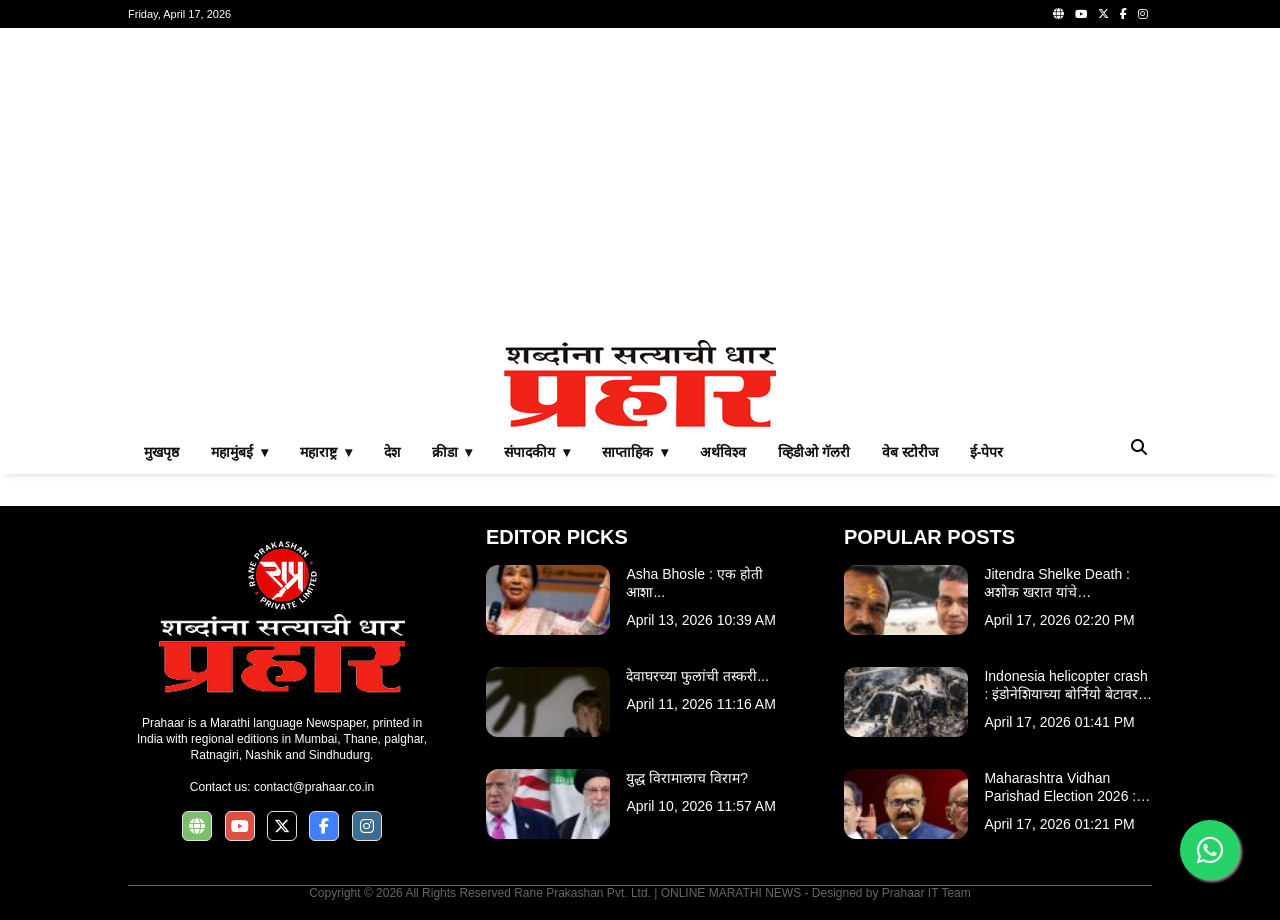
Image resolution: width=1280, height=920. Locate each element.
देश (392, 452)
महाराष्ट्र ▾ (326, 452)
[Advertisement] (640, 184)
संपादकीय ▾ (537, 452)
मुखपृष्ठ (161, 452)
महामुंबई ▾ (239, 452)
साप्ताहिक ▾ (635, 452)
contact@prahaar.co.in (314, 787)
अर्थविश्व (723, 452)
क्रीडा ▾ (452, 452)
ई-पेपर (987, 452)
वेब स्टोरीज (910, 452)
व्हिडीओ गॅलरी (814, 452)
